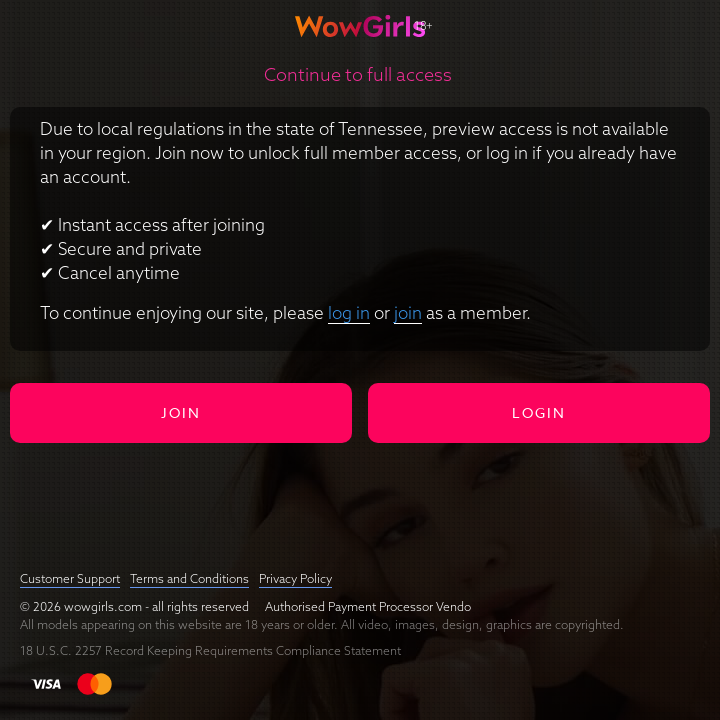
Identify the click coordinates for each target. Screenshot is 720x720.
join (408, 312)
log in (349, 312)
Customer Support (70, 578)
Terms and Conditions (189, 578)
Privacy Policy (295, 578)
